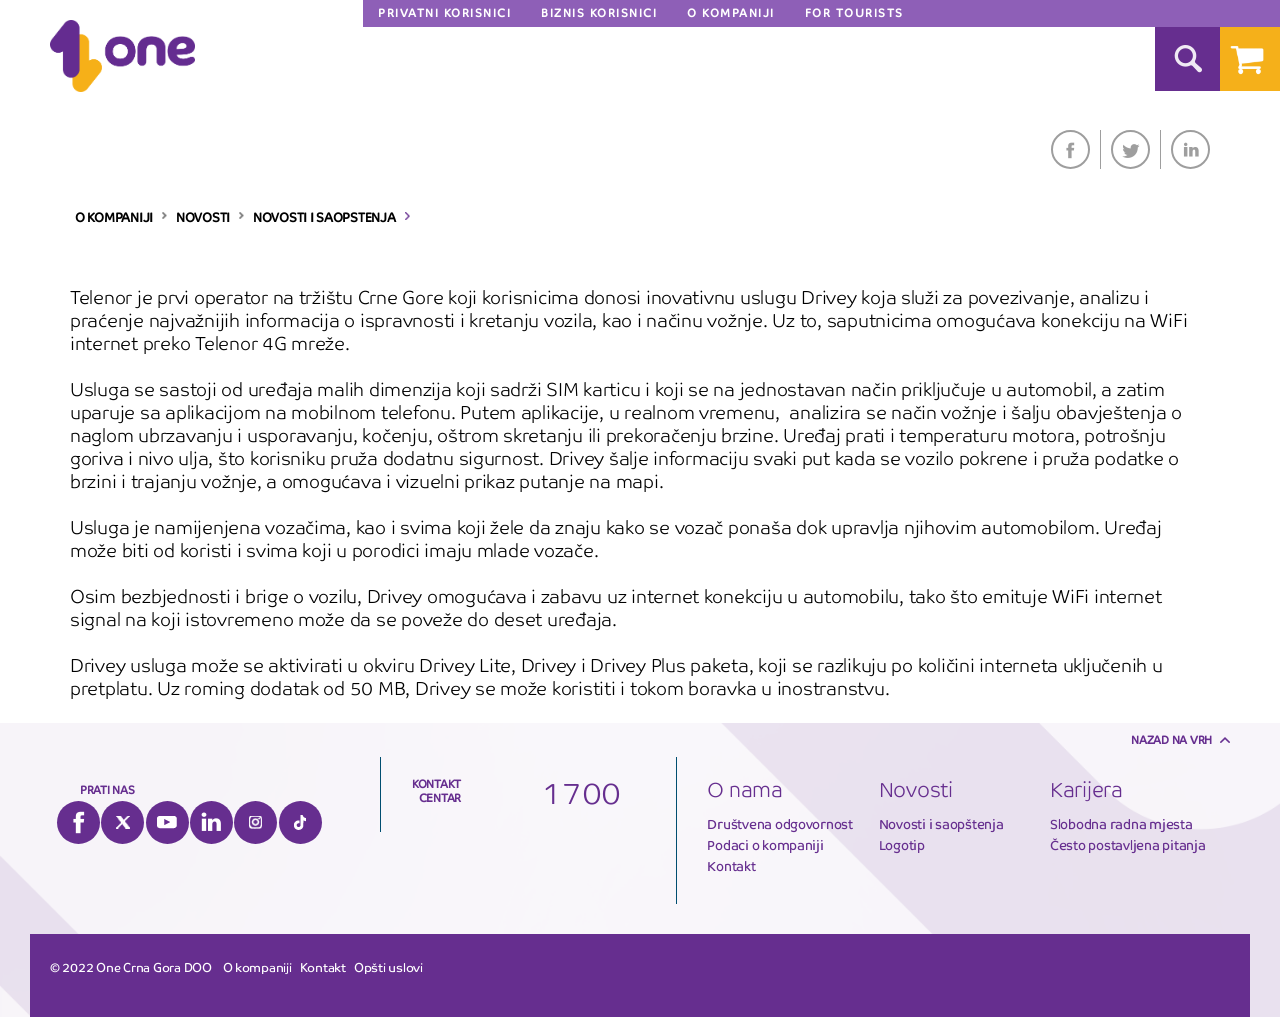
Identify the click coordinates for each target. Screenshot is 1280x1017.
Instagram (255, 822)
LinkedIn (1190, 149)
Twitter (1130, 149)
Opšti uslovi (388, 968)
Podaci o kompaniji (765, 845)
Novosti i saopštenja (941, 824)
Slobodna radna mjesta (1121, 824)
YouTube (167, 822)
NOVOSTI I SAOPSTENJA (324, 218)
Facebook (1070, 149)
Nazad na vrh (1171, 740)
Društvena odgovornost (780, 824)
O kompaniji (257, 968)
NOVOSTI (203, 218)
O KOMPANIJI (114, 218)
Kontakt (731, 866)
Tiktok (300, 822)
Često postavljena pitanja (1128, 845)
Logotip (902, 845)
